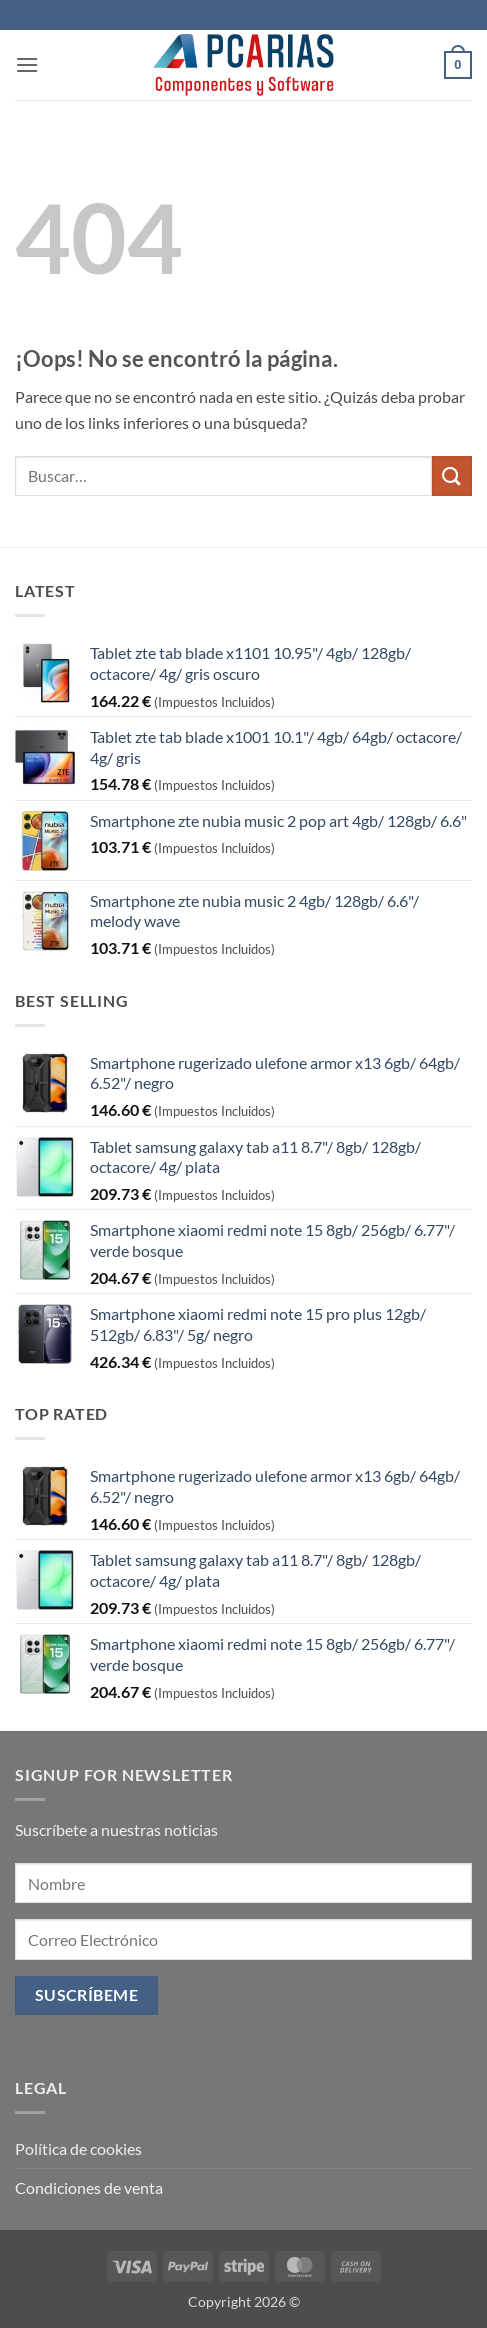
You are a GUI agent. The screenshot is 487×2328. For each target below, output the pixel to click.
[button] (27, 64)
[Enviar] (452, 475)
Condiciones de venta (89, 2187)
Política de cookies (78, 2148)
